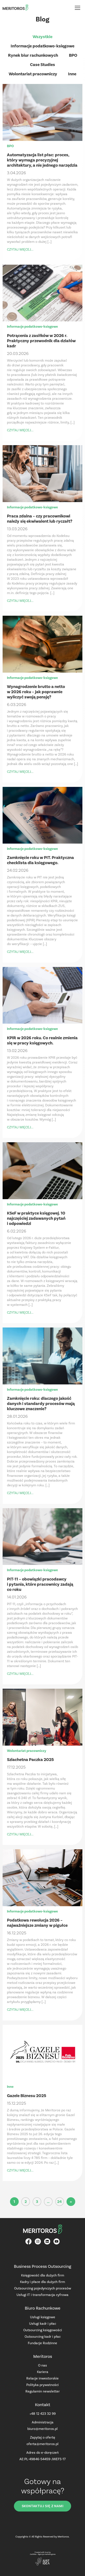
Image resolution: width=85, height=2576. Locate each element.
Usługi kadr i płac (42, 2323)
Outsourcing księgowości (42, 2330)
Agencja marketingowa (46, 2554)
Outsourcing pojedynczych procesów (42, 2288)
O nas (42, 2365)
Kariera (42, 2372)
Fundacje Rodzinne (42, 2343)
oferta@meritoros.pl (42, 2444)
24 (59, 2201)
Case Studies (42, 64)
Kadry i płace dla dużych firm (42, 2282)
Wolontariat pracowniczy (33, 74)
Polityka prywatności (42, 2385)
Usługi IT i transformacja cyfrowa (42, 2295)
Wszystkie (42, 36)
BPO (73, 55)
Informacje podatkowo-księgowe (42, 46)
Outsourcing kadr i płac (43, 2336)
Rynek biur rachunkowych (33, 55)
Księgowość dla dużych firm (42, 2275)
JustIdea (33, 2554)
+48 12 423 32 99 (43, 2414)
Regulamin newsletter (42, 2391)
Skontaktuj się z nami (42, 2506)
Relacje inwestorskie (42, 2378)
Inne (72, 74)
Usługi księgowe (42, 2317)
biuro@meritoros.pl (42, 2429)
